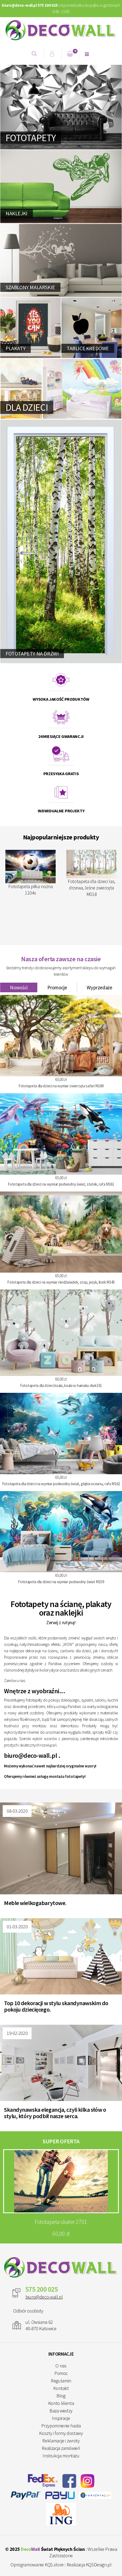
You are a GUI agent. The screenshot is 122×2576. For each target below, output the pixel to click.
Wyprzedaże (99, 987)
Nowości (18, 987)
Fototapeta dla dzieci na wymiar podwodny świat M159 (61, 1581)
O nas (60, 2366)
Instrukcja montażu (61, 2456)
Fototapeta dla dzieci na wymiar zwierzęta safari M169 (61, 1085)
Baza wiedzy (61, 2411)
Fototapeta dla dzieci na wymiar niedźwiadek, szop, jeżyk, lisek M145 (61, 1282)
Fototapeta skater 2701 (61, 2222)
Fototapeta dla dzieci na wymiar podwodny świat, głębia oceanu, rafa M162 (61, 1483)
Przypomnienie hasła (61, 2426)
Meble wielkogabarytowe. (35, 1902)
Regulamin (61, 2381)
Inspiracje (61, 2418)
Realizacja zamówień (61, 2448)
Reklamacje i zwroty (60, 2441)
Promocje (57, 987)
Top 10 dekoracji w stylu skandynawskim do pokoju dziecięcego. (56, 2006)
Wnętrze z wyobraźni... (34, 1691)
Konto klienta (61, 2403)
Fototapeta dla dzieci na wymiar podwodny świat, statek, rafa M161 (61, 1184)
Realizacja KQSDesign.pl (89, 2565)
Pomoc (61, 2373)
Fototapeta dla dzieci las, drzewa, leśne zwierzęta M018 (91, 873)
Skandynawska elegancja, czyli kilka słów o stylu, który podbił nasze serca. (55, 2112)
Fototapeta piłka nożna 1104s (30, 873)
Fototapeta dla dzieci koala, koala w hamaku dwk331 (61, 1385)
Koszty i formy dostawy (61, 2433)
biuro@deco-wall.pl (30, 1755)
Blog (61, 2396)
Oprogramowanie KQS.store (36, 2565)
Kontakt (60, 2388)
